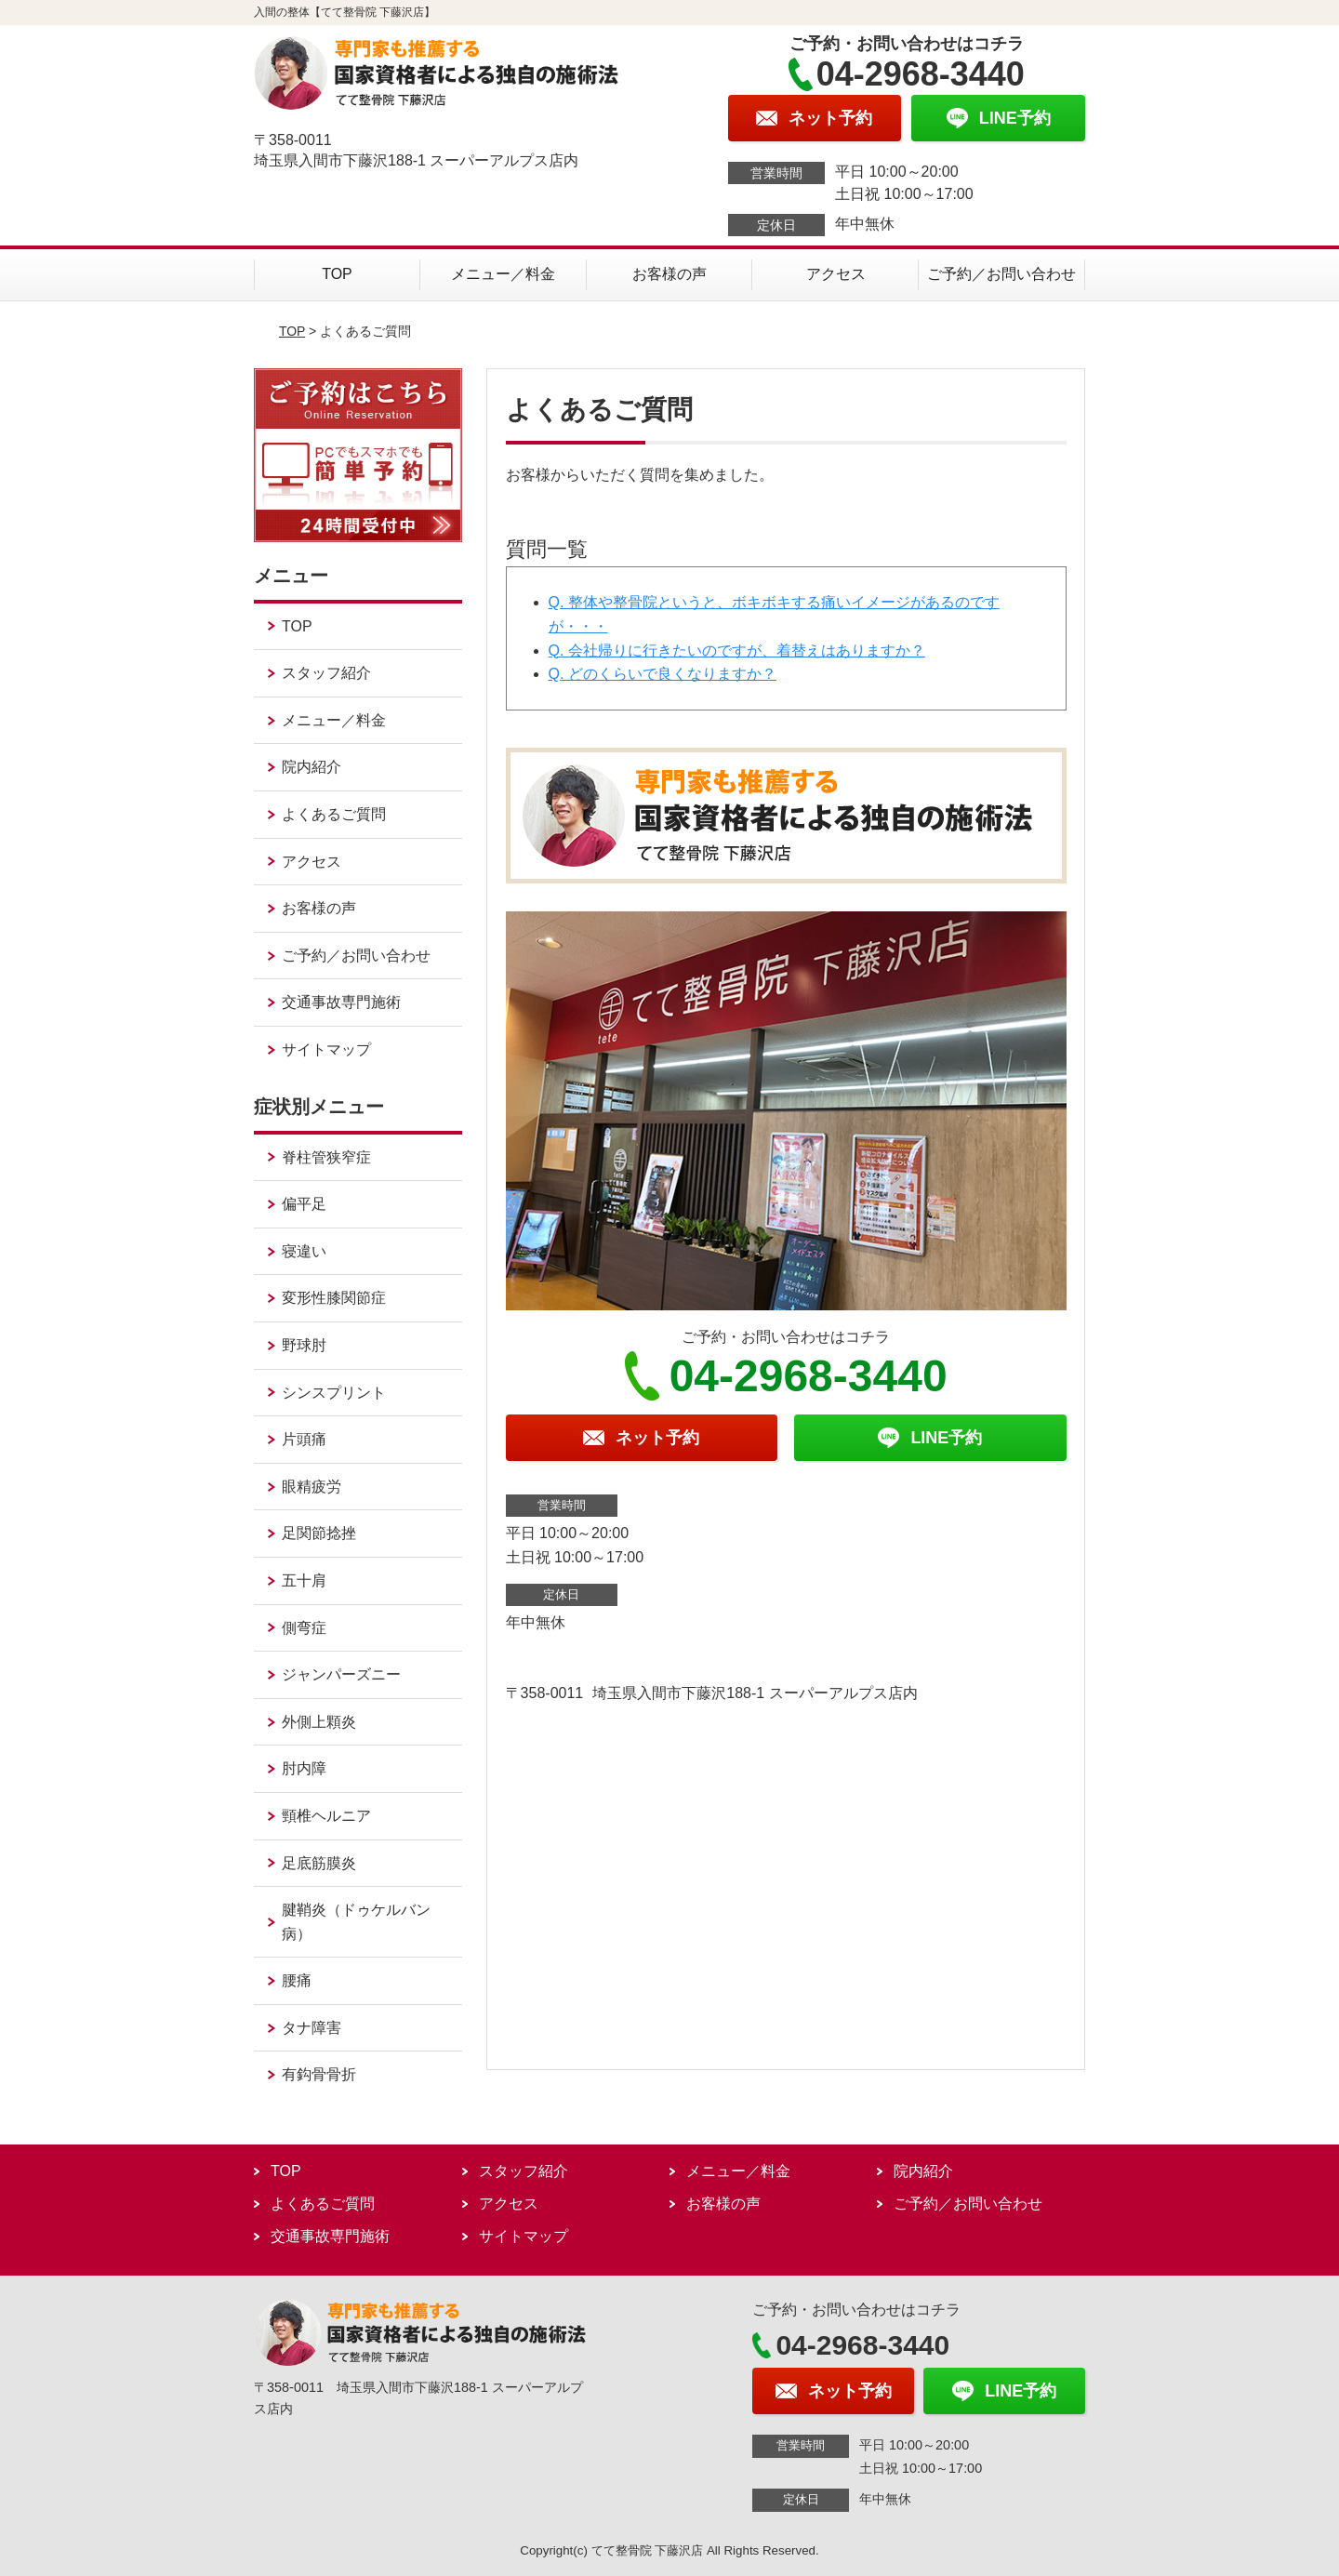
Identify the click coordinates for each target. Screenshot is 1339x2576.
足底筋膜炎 (319, 1863)
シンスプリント (334, 1393)
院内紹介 (311, 767)
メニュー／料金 (503, 274)
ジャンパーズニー (341, 1674)
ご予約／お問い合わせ (1001, 274)
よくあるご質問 (334, 814)
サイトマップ (326, 1049)
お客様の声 (669, 274)
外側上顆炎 (319, 1722)
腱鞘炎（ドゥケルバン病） (356, 1922)
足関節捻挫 (319, 1533)
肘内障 (304, 1768)
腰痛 (297, 1980)
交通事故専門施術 (341, 1002)
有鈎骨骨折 (319, 2074)
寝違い (304, 1251)
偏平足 (304, 1204)
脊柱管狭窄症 (326, 1157)
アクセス (836, 274)
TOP (337, 274)
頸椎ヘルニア (326, 1816)
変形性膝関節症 (334, 1298)
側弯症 (304, 1628)
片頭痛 (304, 1439)
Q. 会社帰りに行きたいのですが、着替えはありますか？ (737, 650)
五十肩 (304, 1580)
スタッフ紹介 (326, 673)
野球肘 (304, 1345)
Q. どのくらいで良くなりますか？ (662, 674)
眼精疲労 (311, 1486)
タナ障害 (311, 2028)
